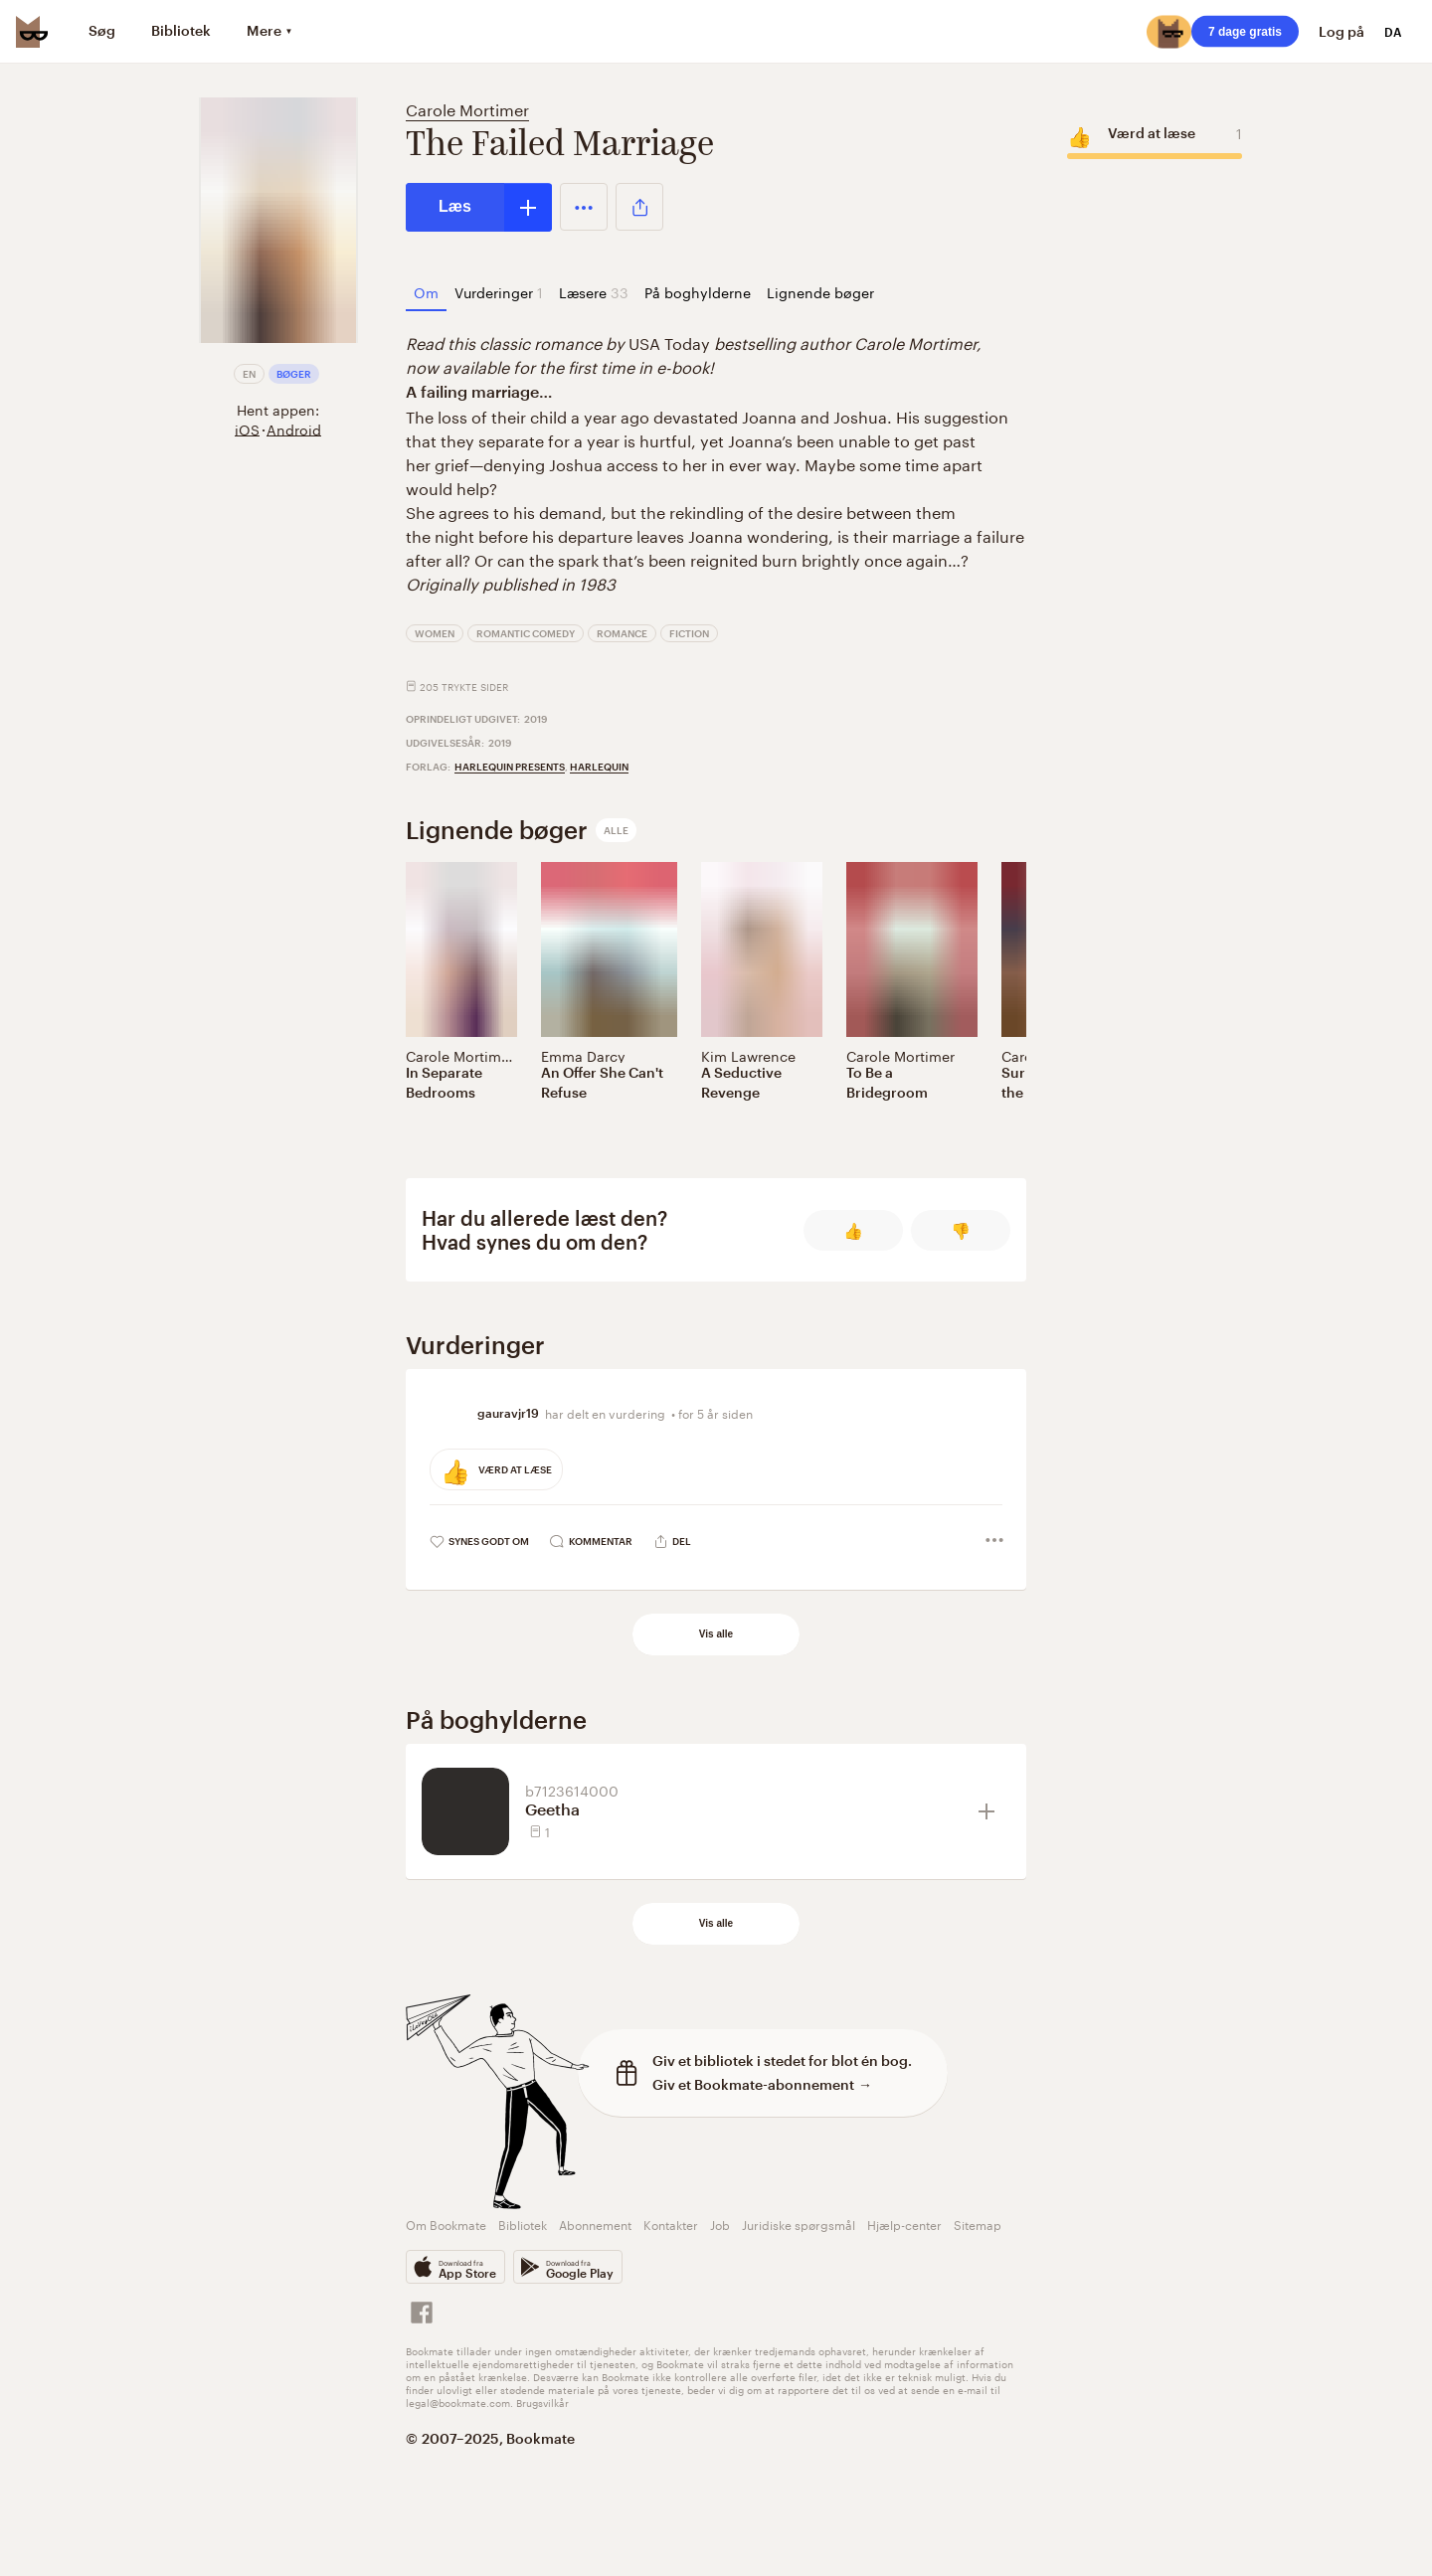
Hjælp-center (904, 2223)
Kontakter (670, 2223)
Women (434, 633)
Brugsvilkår (542, 2402)
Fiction (689, 633)
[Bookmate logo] (32, 32)
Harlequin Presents (509, 767)
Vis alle (716, 1634)
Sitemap (977, 2223)
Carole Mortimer (467, 107)
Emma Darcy (583, 1055)
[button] (584, 207)
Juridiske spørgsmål (798, 2223)
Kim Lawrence (748, 1055)
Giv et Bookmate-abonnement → (762, 2084)
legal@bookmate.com (458, 2402)
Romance (622, 633)
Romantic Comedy (525, 633)
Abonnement (595, 2223)
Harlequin (599, 767)
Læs (455, 206)
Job (720, 2223)
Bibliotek (522, 2223)
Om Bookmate (446, 2223)
